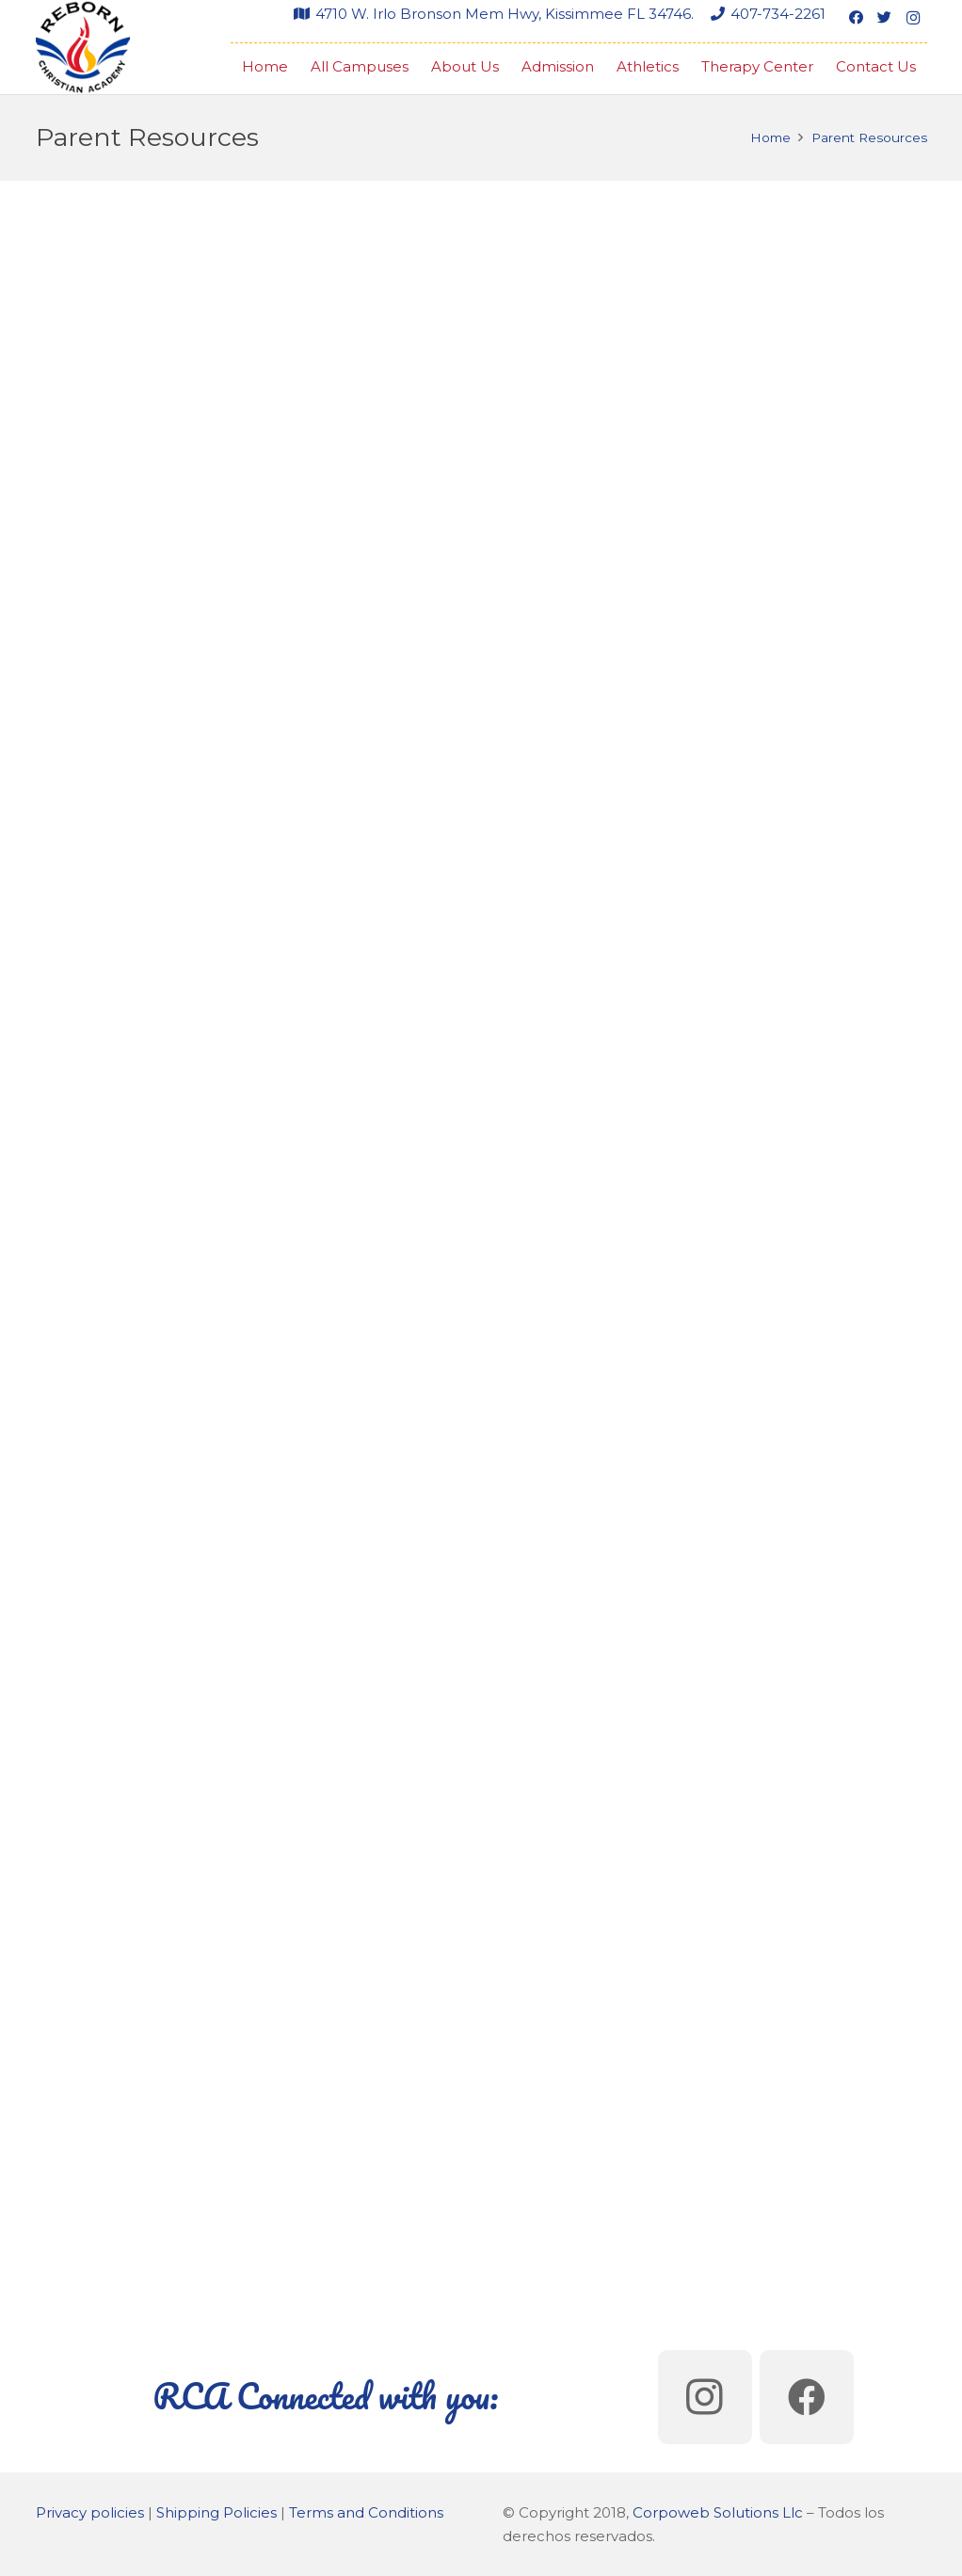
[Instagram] (913, 18)
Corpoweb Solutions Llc (718, 2512)
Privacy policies (90, 2512)
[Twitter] (885, 18)
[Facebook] (856, 18)
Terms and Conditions (366, 2512)
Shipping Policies (216, 2512)
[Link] (83, 47)
